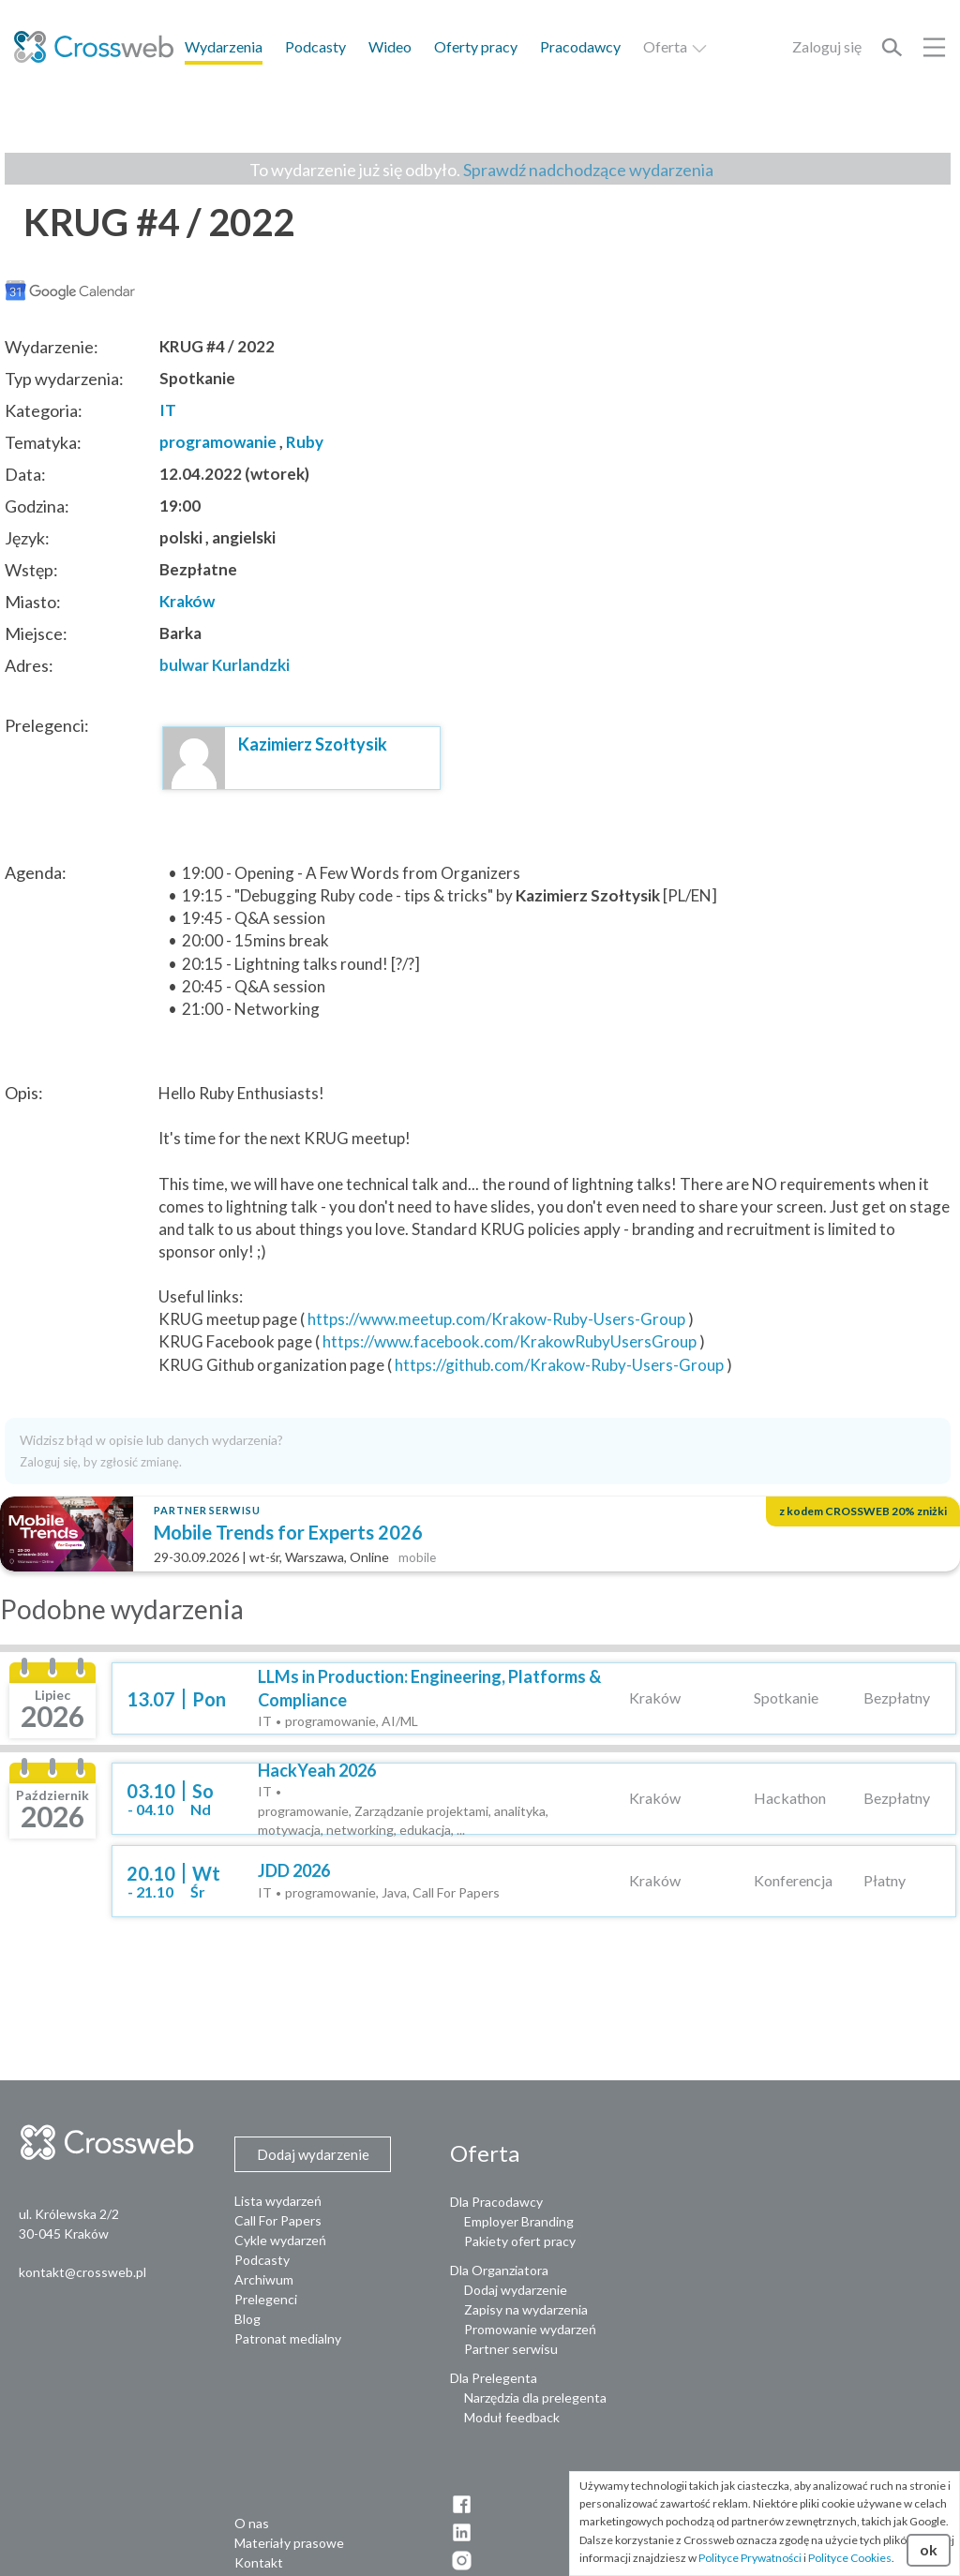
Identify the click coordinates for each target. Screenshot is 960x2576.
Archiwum (263, 2279)
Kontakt (258, 2562)
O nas (251, 2523)
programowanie (218, 442)
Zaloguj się (827, 46)
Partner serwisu (511, 2349)
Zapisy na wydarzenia (526, 2309)
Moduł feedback (512, 2417)
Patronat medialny (287, 2338)
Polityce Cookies (850, 2558)
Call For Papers (278, 2220)
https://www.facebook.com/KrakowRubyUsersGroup (509, 1341)
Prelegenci (265, 2299)
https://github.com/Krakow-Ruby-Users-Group (559, 1365)
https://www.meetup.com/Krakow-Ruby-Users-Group (496, 1319)
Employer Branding (519, 2221)
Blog (247, 2319)
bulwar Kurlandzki (224, 665)
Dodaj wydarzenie (515, 2290)
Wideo (390, 46)
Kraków (187, 601)
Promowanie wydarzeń (530, 2329)
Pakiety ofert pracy (520, 2241)
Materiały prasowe (289, 2543)
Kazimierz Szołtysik (312, 744)
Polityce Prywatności (750, 2558)
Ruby (304, 442)
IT (167, 410)
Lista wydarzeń (278, 2201)
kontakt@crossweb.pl (82, 2272)
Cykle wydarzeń (280, 2240)
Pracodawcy (580, 46)
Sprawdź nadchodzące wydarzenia (588, 169)
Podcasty (315, 46)
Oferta (676, 46)
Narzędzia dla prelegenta (535, 2397)
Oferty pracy (476, 46)
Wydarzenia (223, 46)
